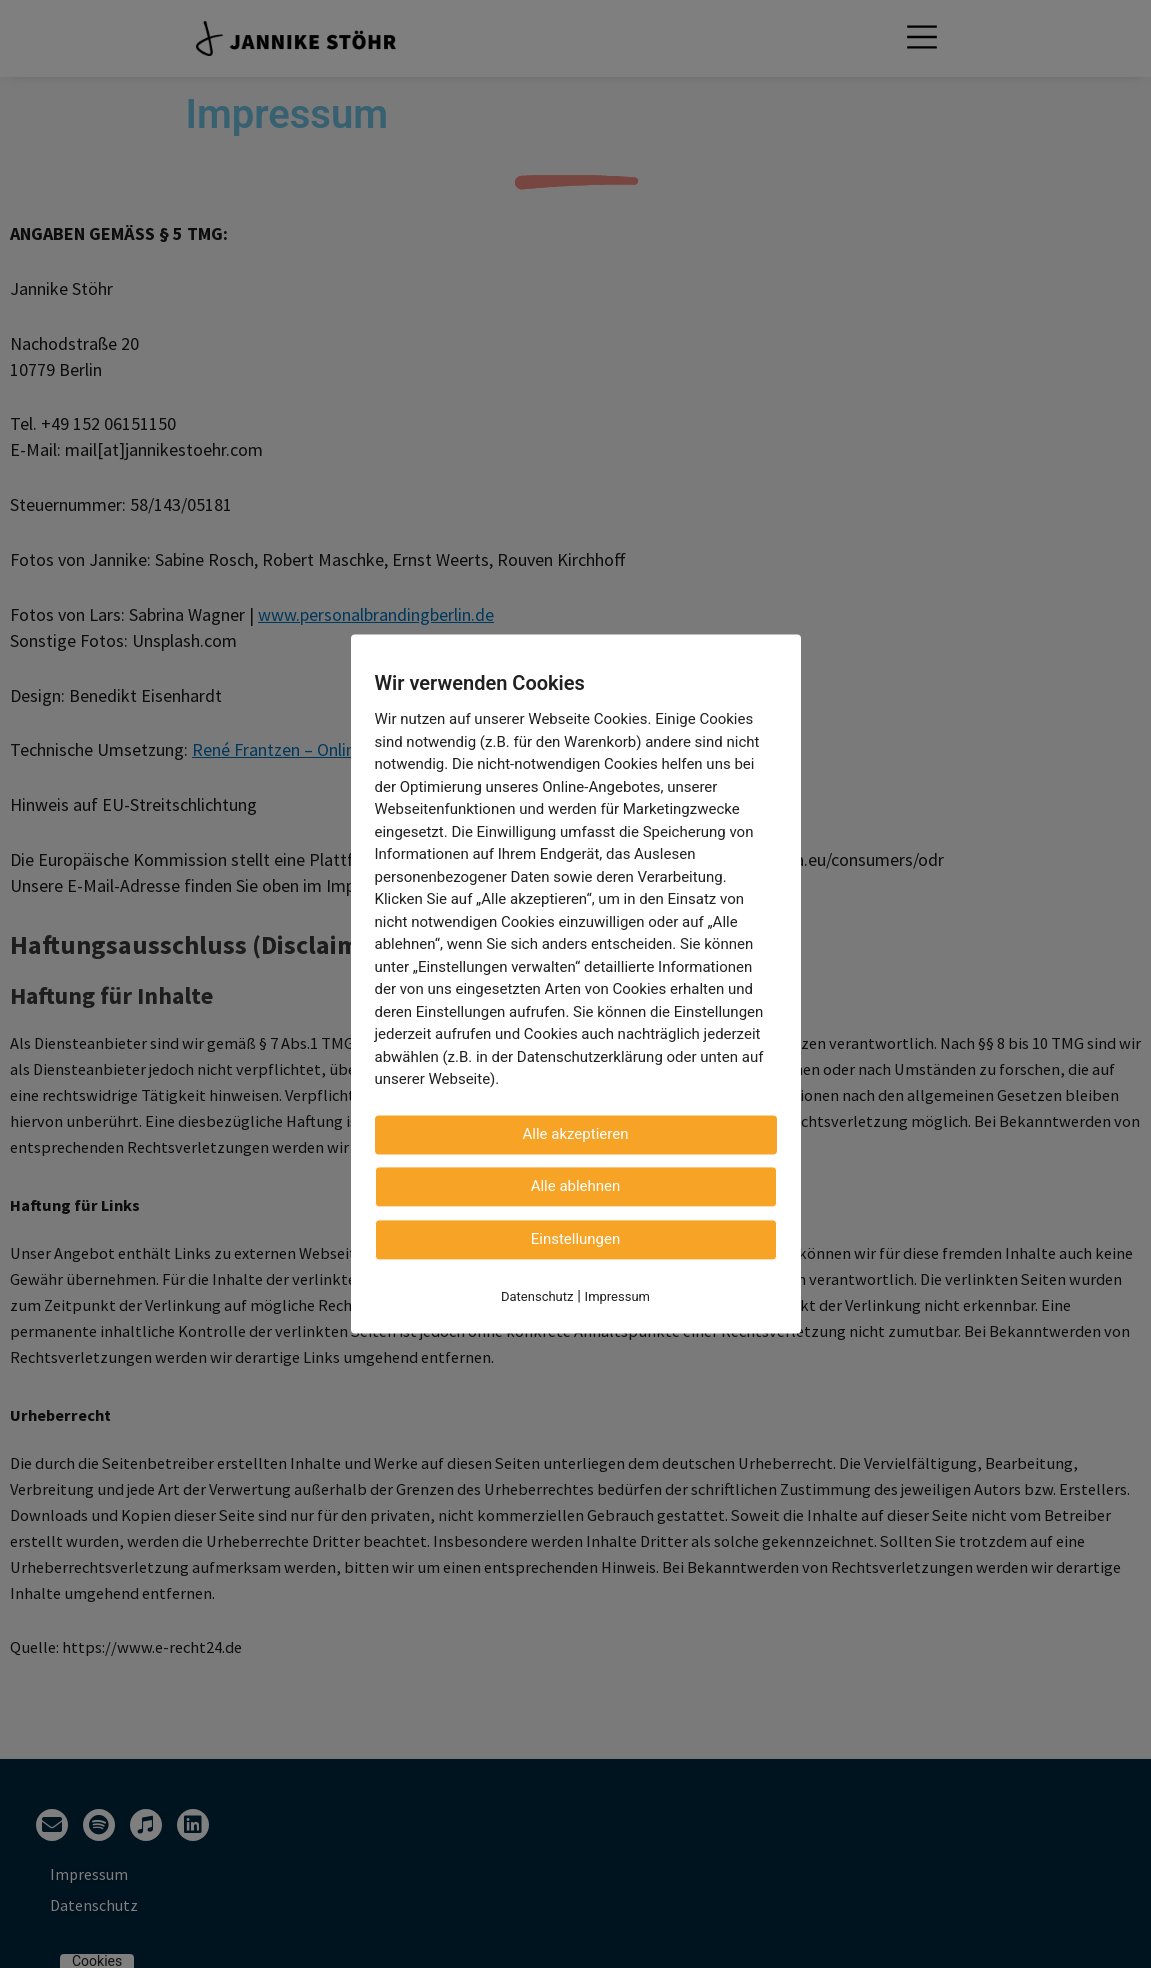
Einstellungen (576, 1239)
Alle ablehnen (576, 1186)
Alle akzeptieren (576, 1134)
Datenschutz (537, 1296)
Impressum (617, 1296)
